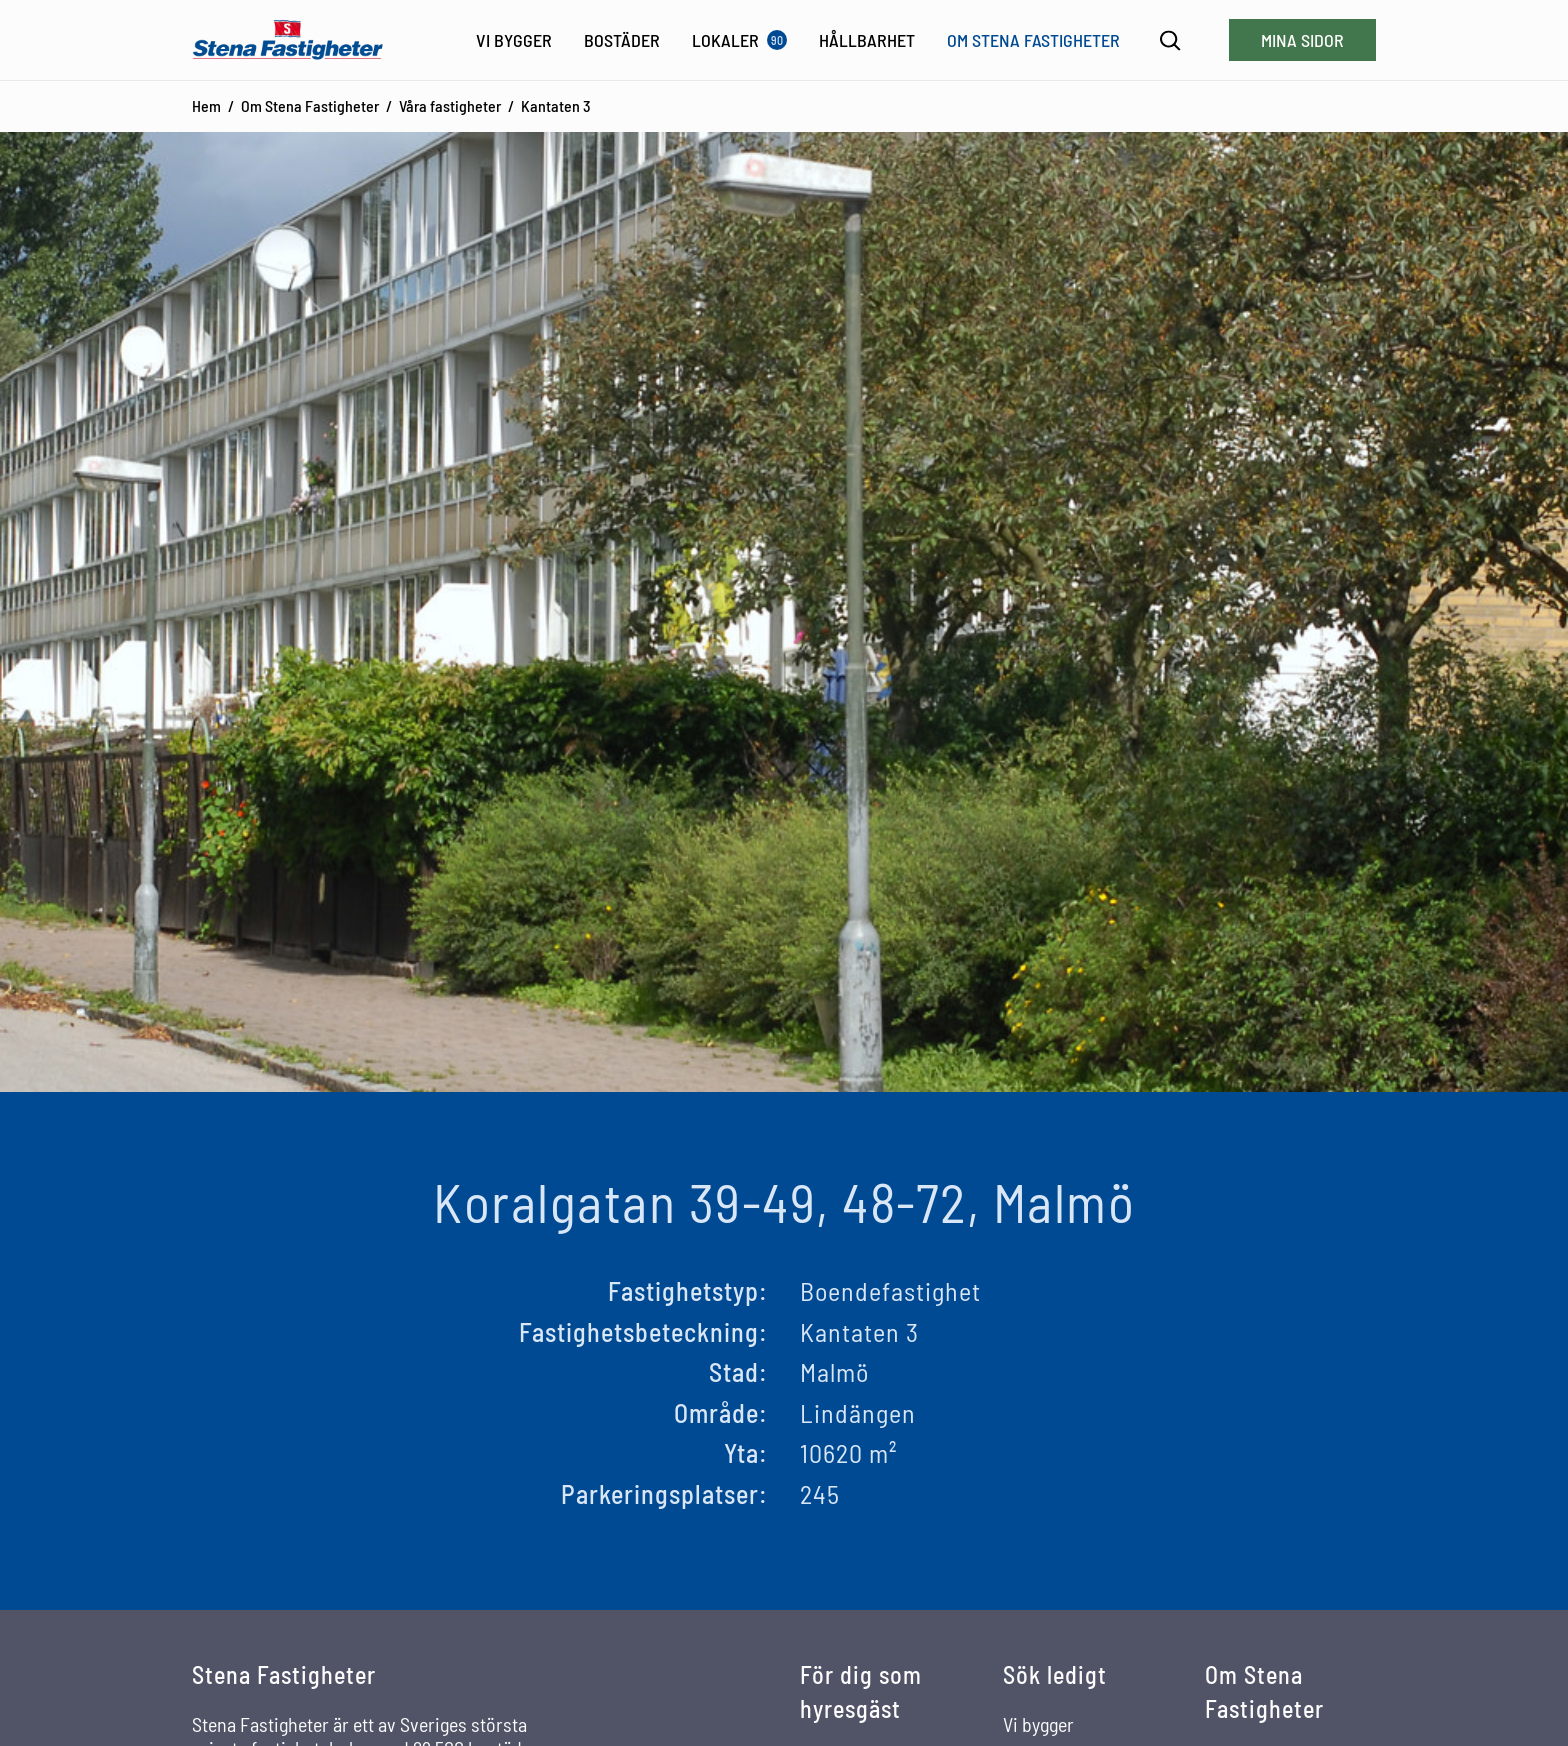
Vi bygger (1038, 1724)
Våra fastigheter (450, 105)
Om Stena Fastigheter (310, 105)
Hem (206, 105)
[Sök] (1170, 40)
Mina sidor (1302, 40)
